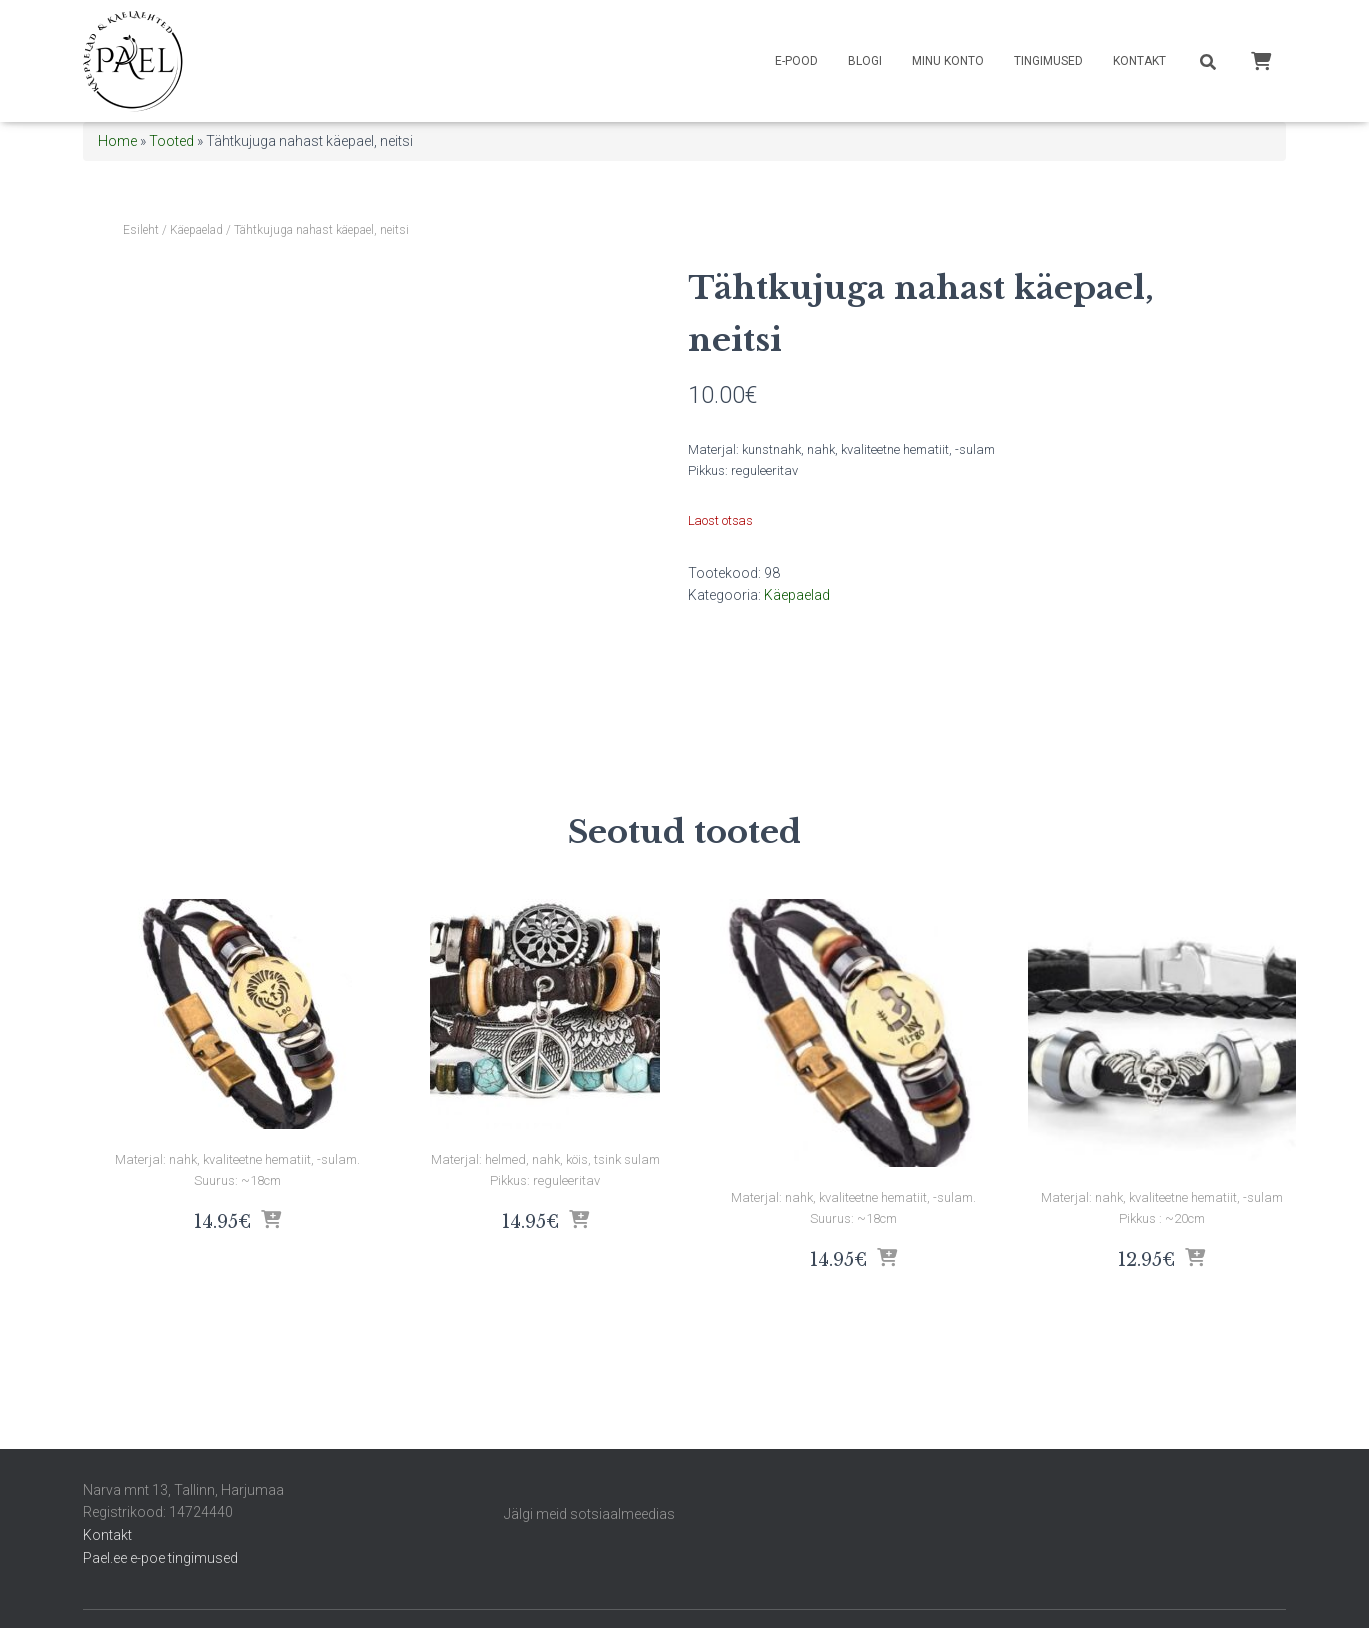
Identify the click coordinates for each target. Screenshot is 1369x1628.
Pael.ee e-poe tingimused (160, 1558)
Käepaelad (196, 230)
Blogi (865, 61)
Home (117, 141)
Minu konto (948, 61)
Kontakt (1139, 61)
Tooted (171, 141)
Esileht (141, 230)
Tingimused (1048, 61)
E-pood (796, 61)
